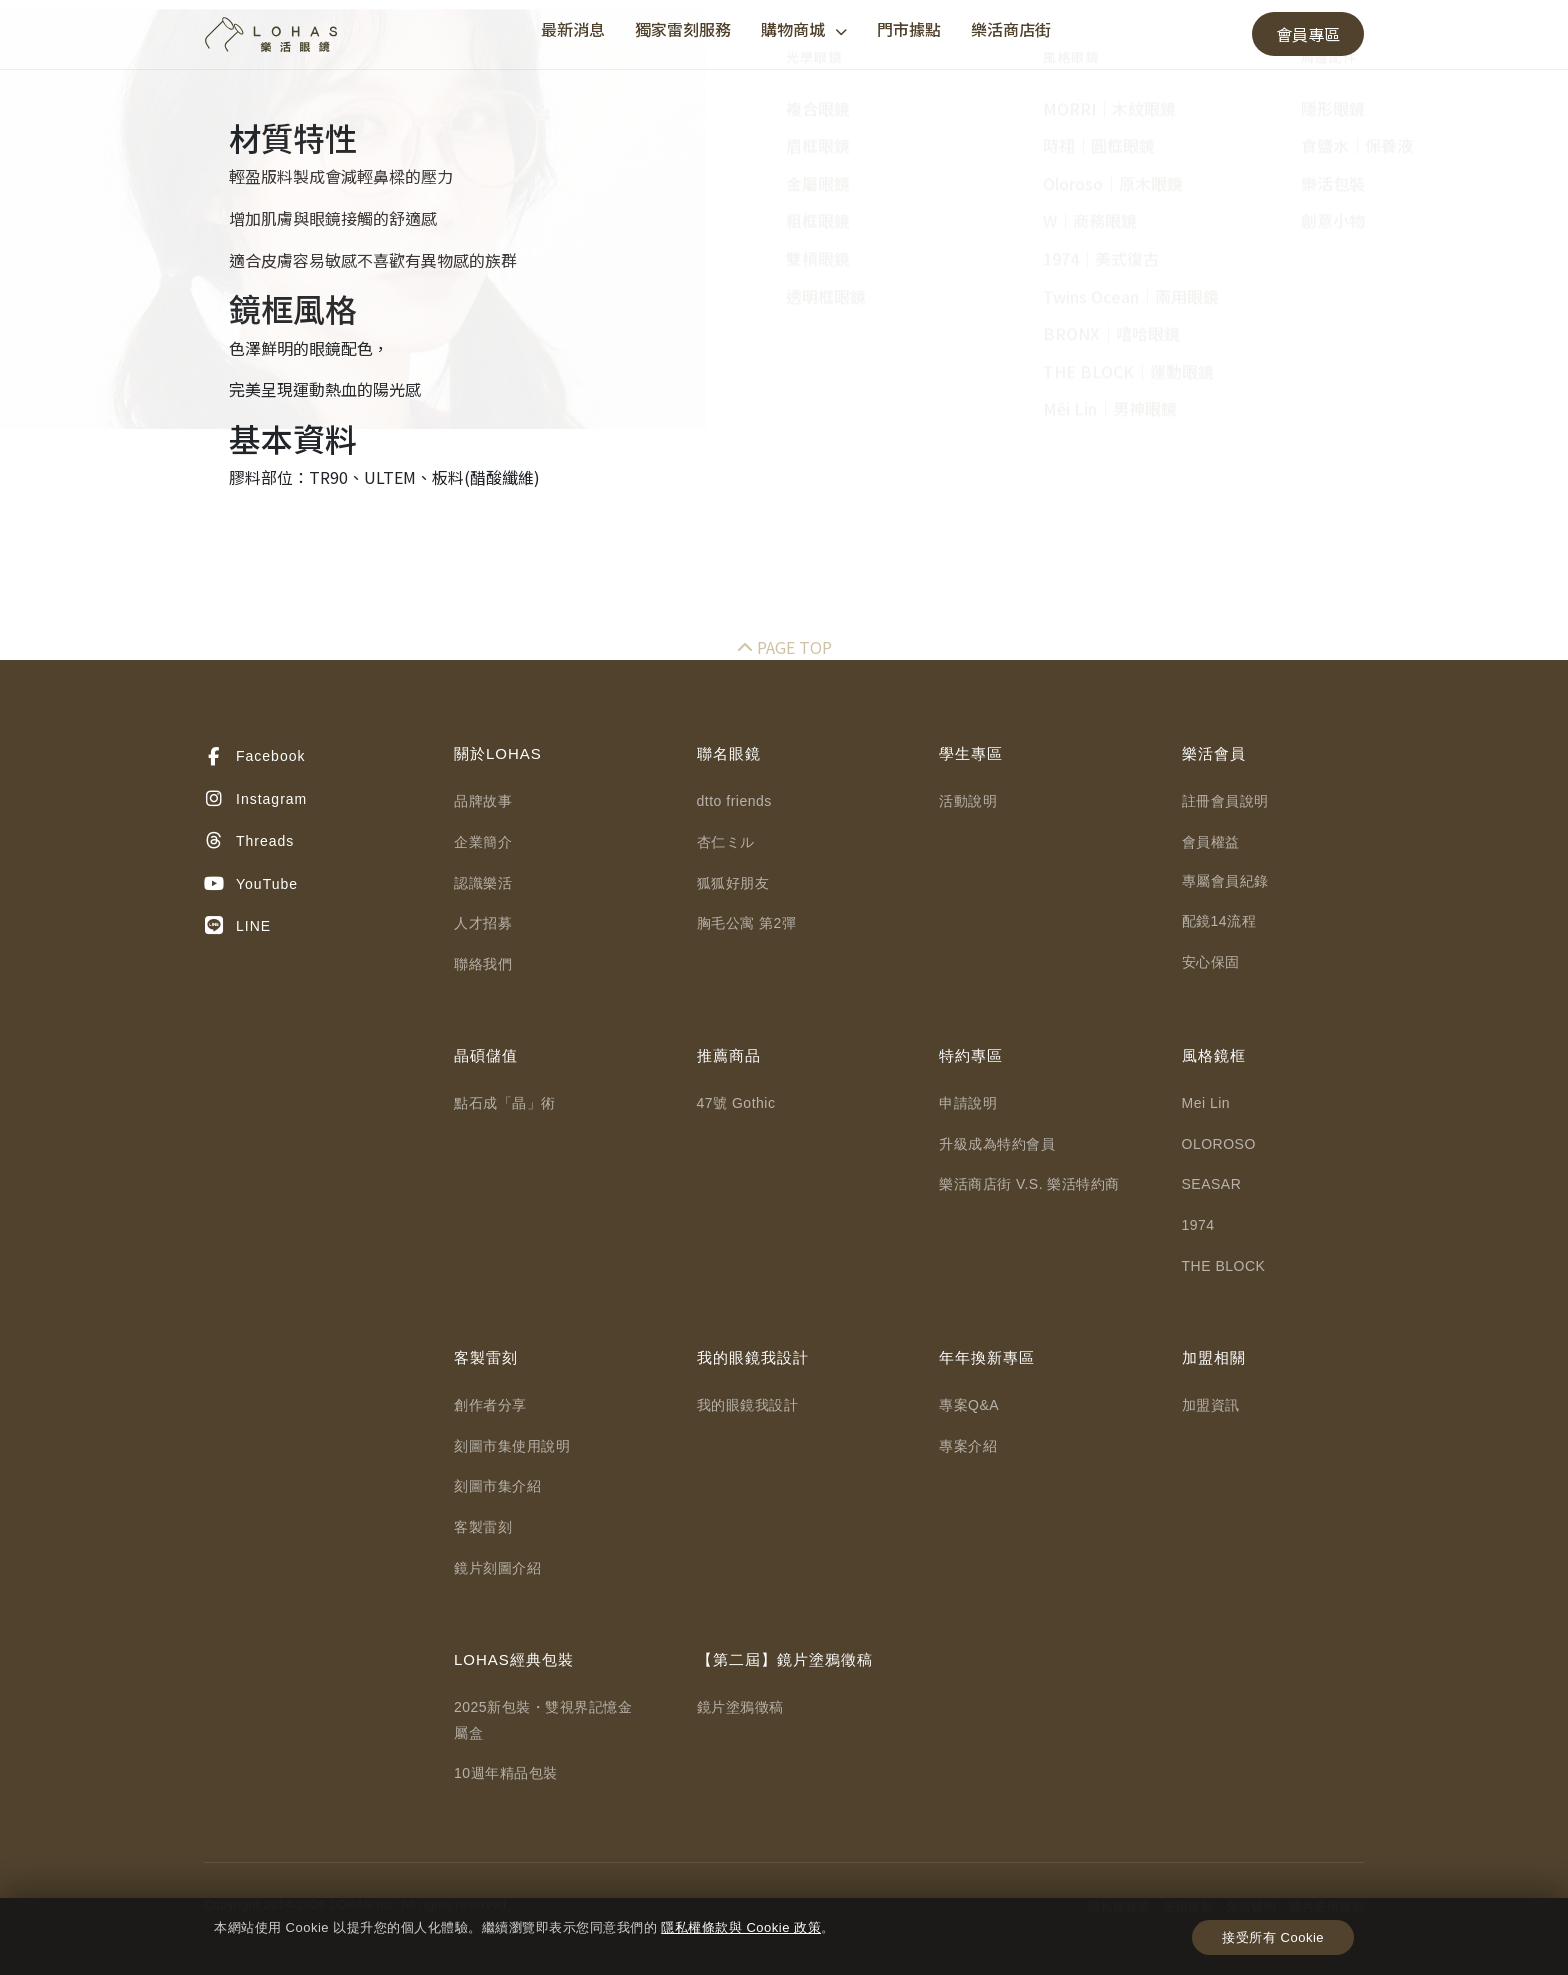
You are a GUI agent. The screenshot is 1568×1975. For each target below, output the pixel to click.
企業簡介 (483, 842)
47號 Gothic (736, 1103)
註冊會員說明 (1225, 801)
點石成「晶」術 (505, 1103)
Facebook (254, 757)
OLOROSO (1219, 1144)
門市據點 (909, 29)
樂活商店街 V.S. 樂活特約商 (1029, 1184)
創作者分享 (490, 1405)
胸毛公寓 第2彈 (747, 923)
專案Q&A (969, 1405)
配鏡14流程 (1219, 921)
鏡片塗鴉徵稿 (740, 1707)
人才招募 (483, 923)
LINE (237, 926)
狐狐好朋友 (733, 883)
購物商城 (804, 29)
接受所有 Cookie (1273, 1937)
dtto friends (734, 801)
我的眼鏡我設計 (748, 1405)
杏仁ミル (726, 842)
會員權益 (1211, 842)
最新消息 (573, 29)
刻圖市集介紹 (497, 1486)
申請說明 (968, 1103)
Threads (249, 841)
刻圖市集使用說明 (512, 1446)
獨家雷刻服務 (683, 29)
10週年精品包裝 (506, 1773)
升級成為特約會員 (997, 1144)
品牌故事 (483, 801)
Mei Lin (1206, 1103)
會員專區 (1308, 34)
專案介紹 (968, 1446)
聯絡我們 (483, 964)
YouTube (251, 884)
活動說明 (968, 801)
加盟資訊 (1211, 1405)
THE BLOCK (1224, 1266)
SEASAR (1212, 1184)
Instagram (255, 799)
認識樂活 (483, 883)
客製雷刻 (483, 1527)
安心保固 (1211, 962)
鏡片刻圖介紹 (497, 1568)
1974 (1198, 1225)
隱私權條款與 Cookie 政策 (741, 1927)
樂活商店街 (1011, 29)
